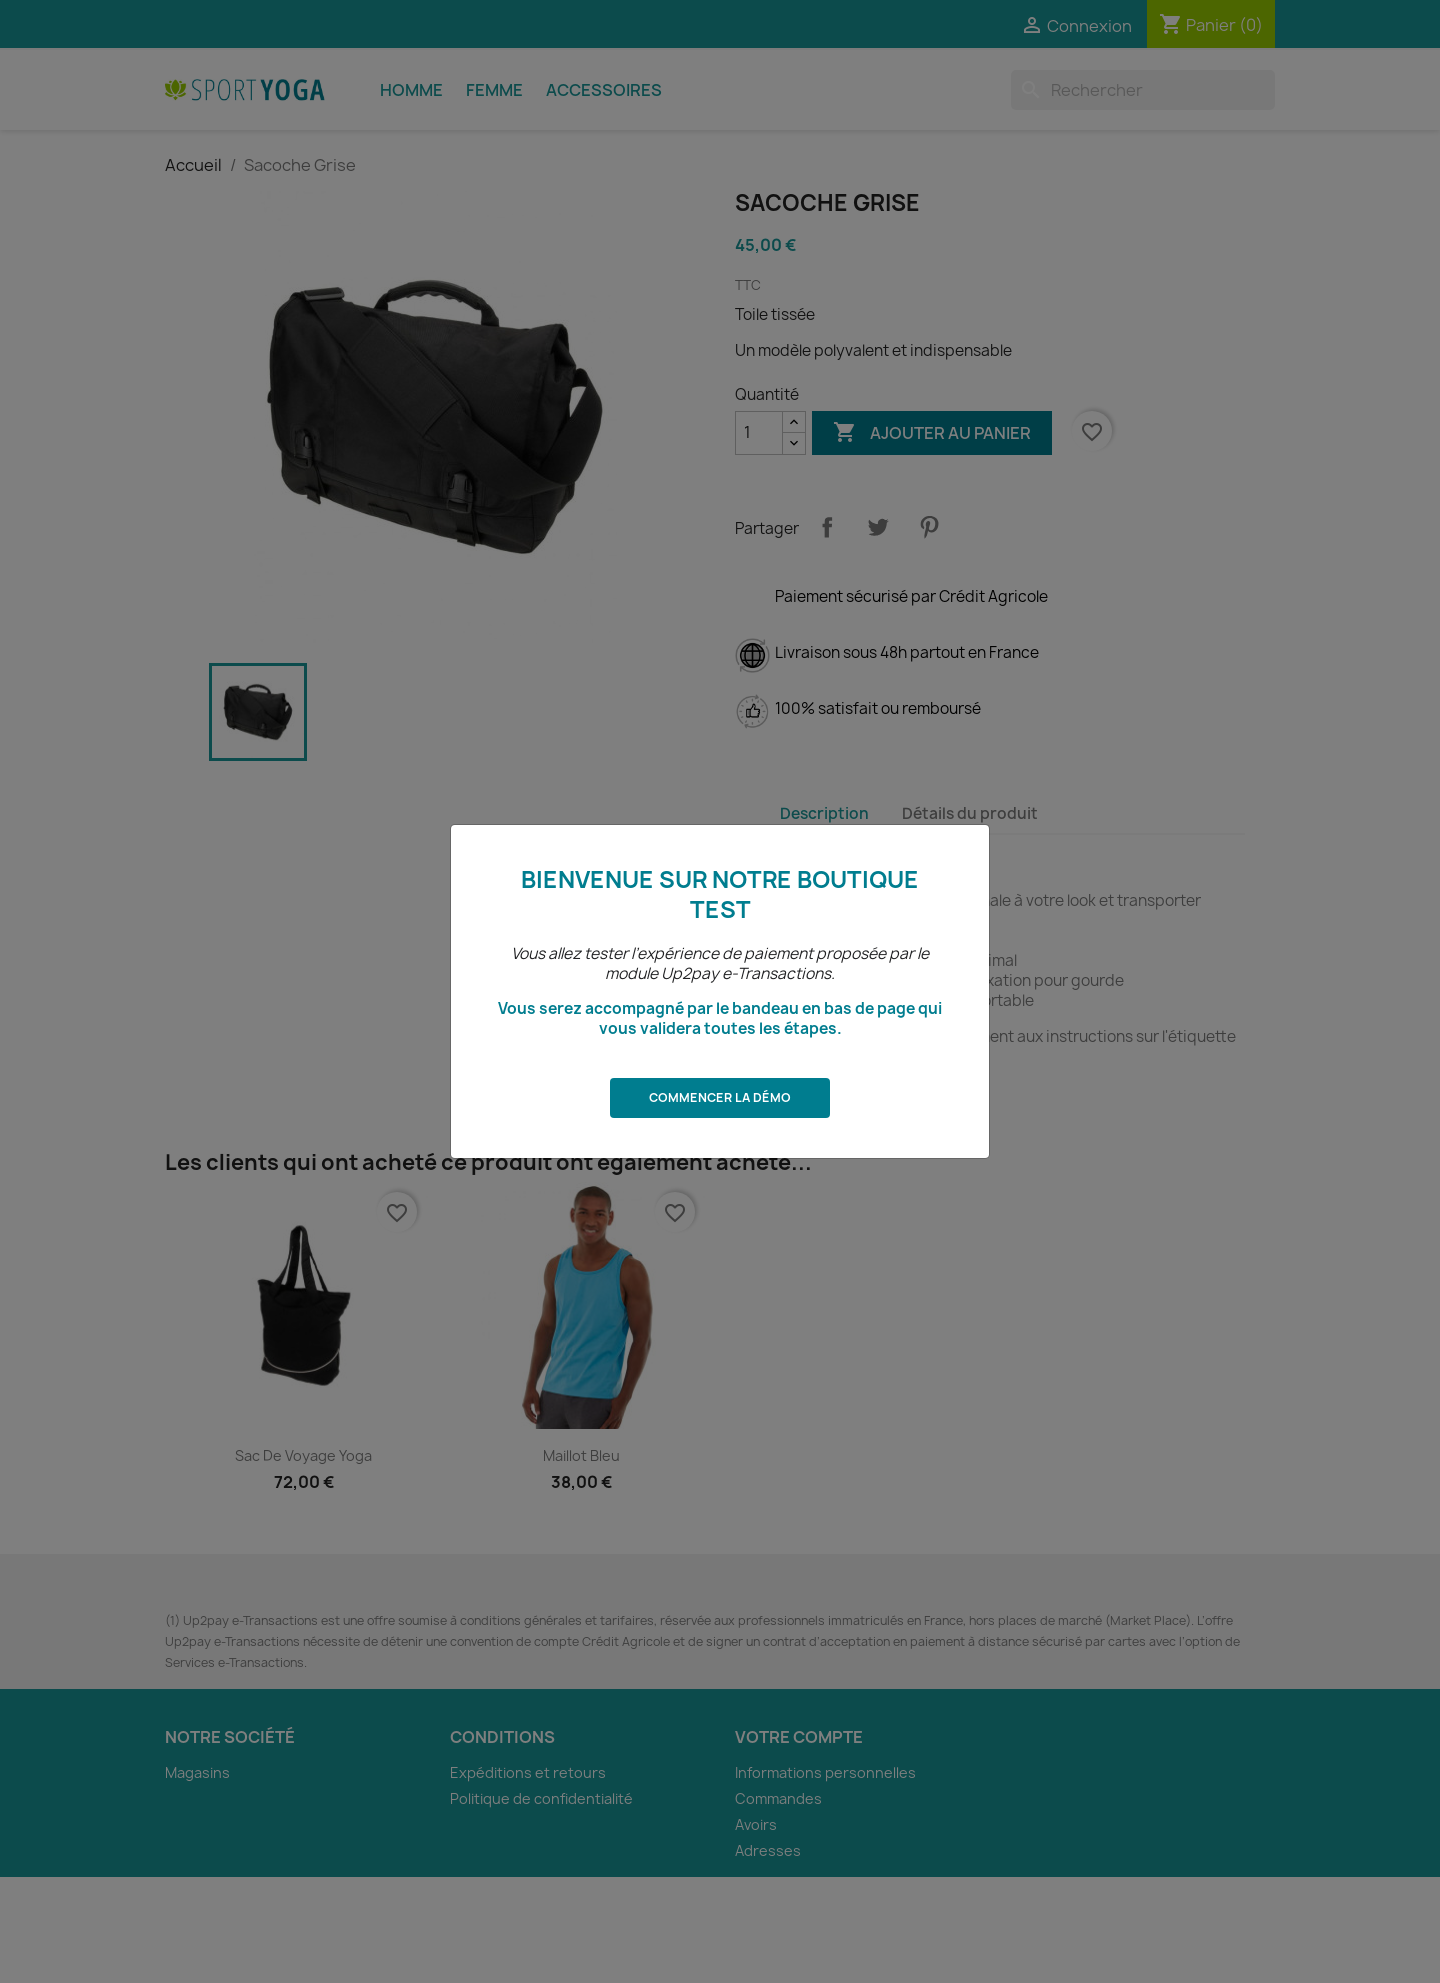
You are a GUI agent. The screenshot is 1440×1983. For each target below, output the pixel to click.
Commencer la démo (720, 1097)
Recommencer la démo (1209, 1942)
